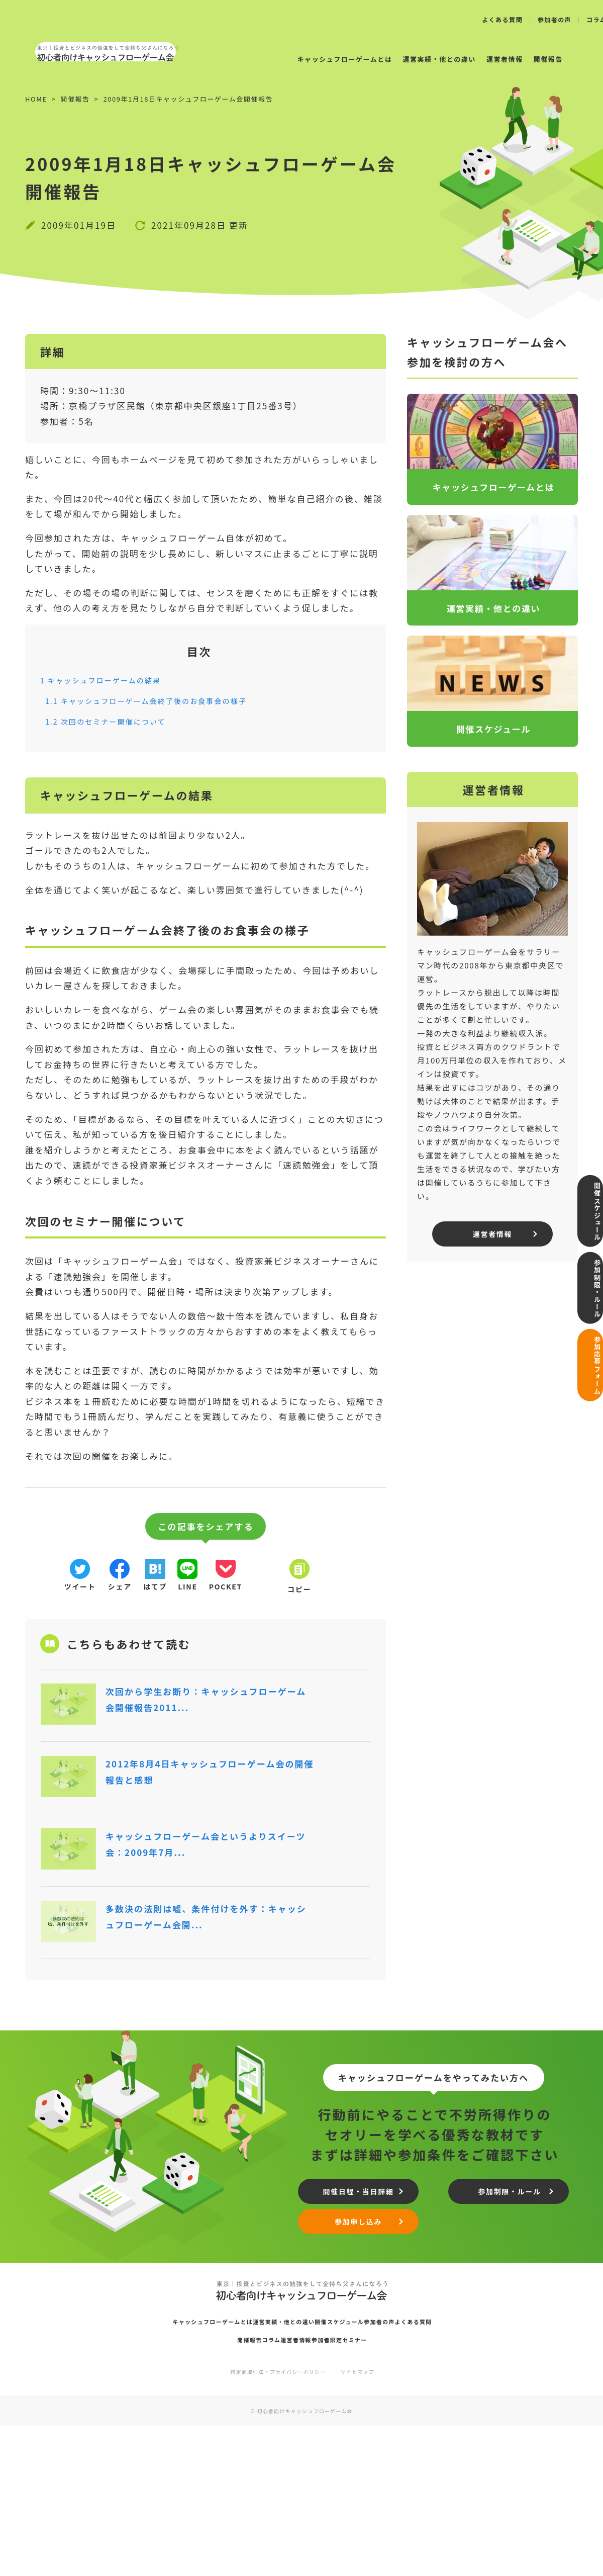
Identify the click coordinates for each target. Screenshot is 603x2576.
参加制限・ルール (590, 1288)
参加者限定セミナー (367, 2486)
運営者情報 (482, 59)
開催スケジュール (590, 1198)
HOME (36, 99)
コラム (258, 2486)
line (227, 1590)
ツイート (80, 1590)
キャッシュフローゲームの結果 (111, 679)
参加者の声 (554, 20)
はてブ (181, 1590)
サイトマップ (367, 2521)
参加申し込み (364, 2367)
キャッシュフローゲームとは (322, 59)
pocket (277, 1590)
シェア (133, 1590)
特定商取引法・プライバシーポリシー (275, 2521)
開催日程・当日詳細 (364, 2332)
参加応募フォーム (590, 1379)
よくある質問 (502, 20)
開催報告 (525, 59)
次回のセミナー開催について (116, 721)
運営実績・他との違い (416, 59)
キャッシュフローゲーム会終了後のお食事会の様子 (164, 700)
